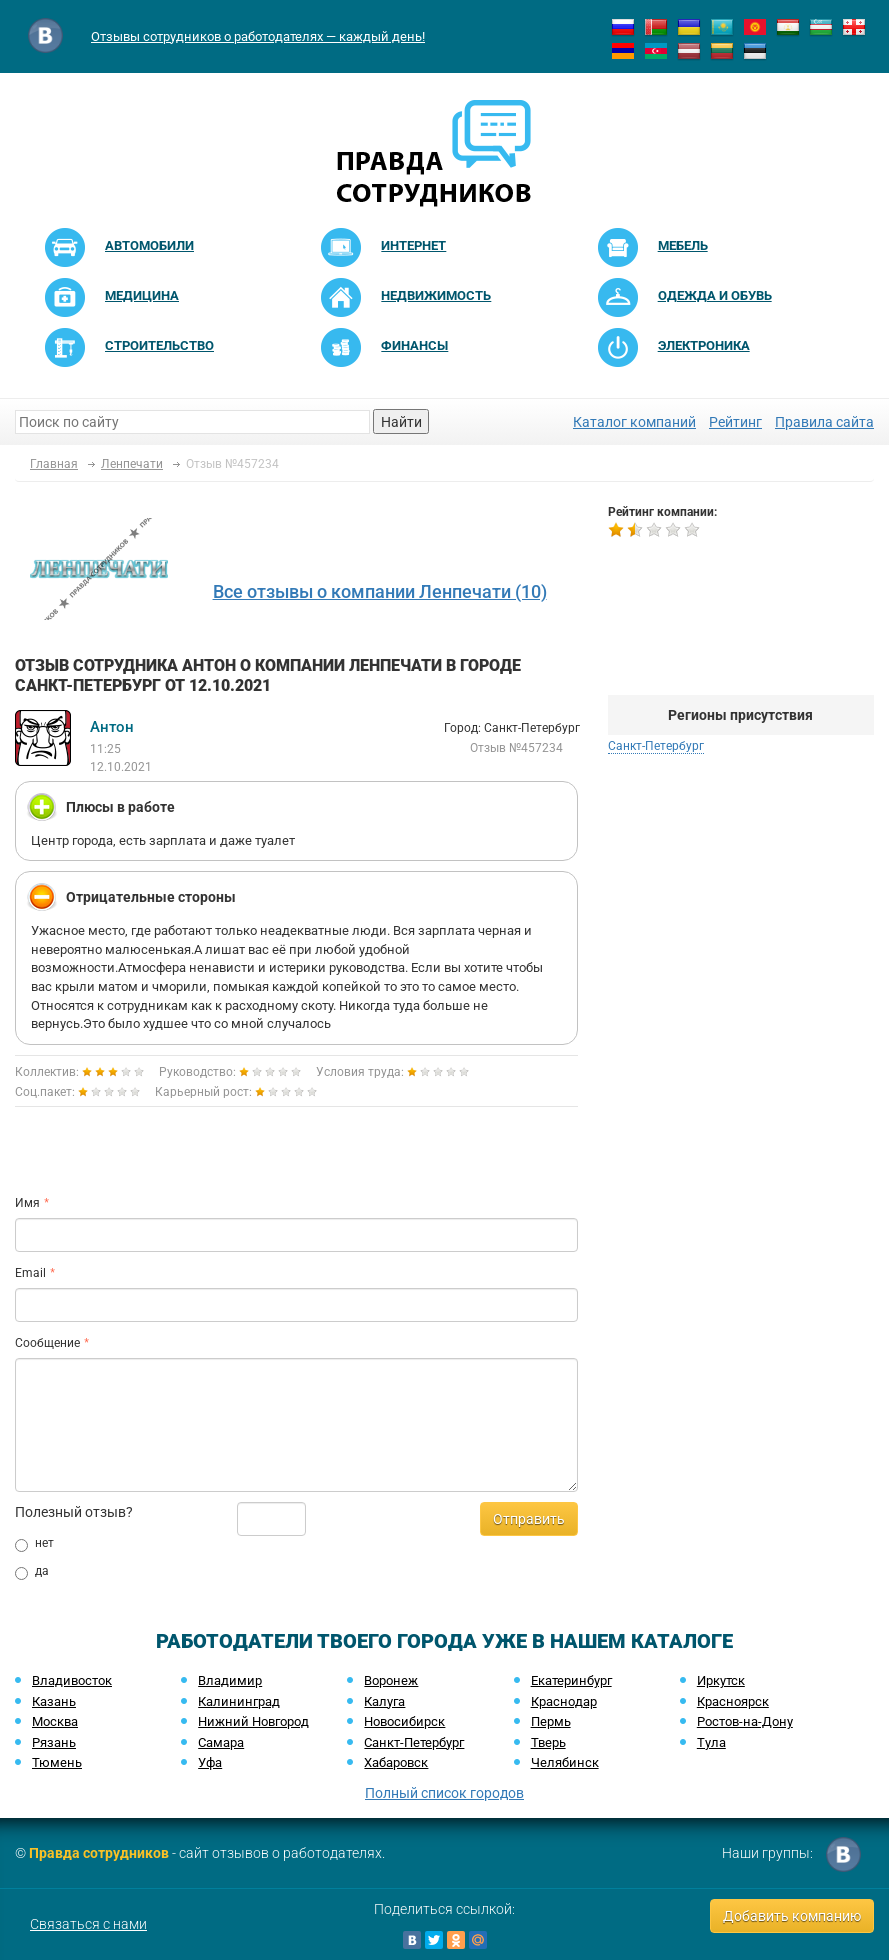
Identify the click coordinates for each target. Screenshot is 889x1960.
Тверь (548, 1742)
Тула (711, 1742)
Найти (401, 422)
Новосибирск (404, 1721)
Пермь (551, 1721)
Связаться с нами (88, 1924)
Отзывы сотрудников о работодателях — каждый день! (258, 36)
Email (30, 1273)
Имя (27, 1203)
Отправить (529, 1519)
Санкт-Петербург (656, 746)
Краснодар (564, 1701)
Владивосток (72, 1680)
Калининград (239, 1701)
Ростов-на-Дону (745, 1721)
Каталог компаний (634, 422)
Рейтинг (735, 422)
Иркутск (721, 1680)
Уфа (210, 1762)
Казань (54, 1701)
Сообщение (47, 1343)
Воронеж (391, 1680)
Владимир (230, 1680)
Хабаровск (396, 1762)
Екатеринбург (571, 1680)
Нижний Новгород (253, 1721)
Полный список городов (444, 1793)
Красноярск (733, 1701)
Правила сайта (824, 422)
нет (34, 1544)
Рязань (54, 1742)
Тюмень (57, 1762)
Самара (221, 1742)
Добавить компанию (792, 1916)
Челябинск (565, 1762)
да (32, 1572)
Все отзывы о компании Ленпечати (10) (380, 591)
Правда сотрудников (99, 1853)
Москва (55, 1721)
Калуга (384, 1701)
